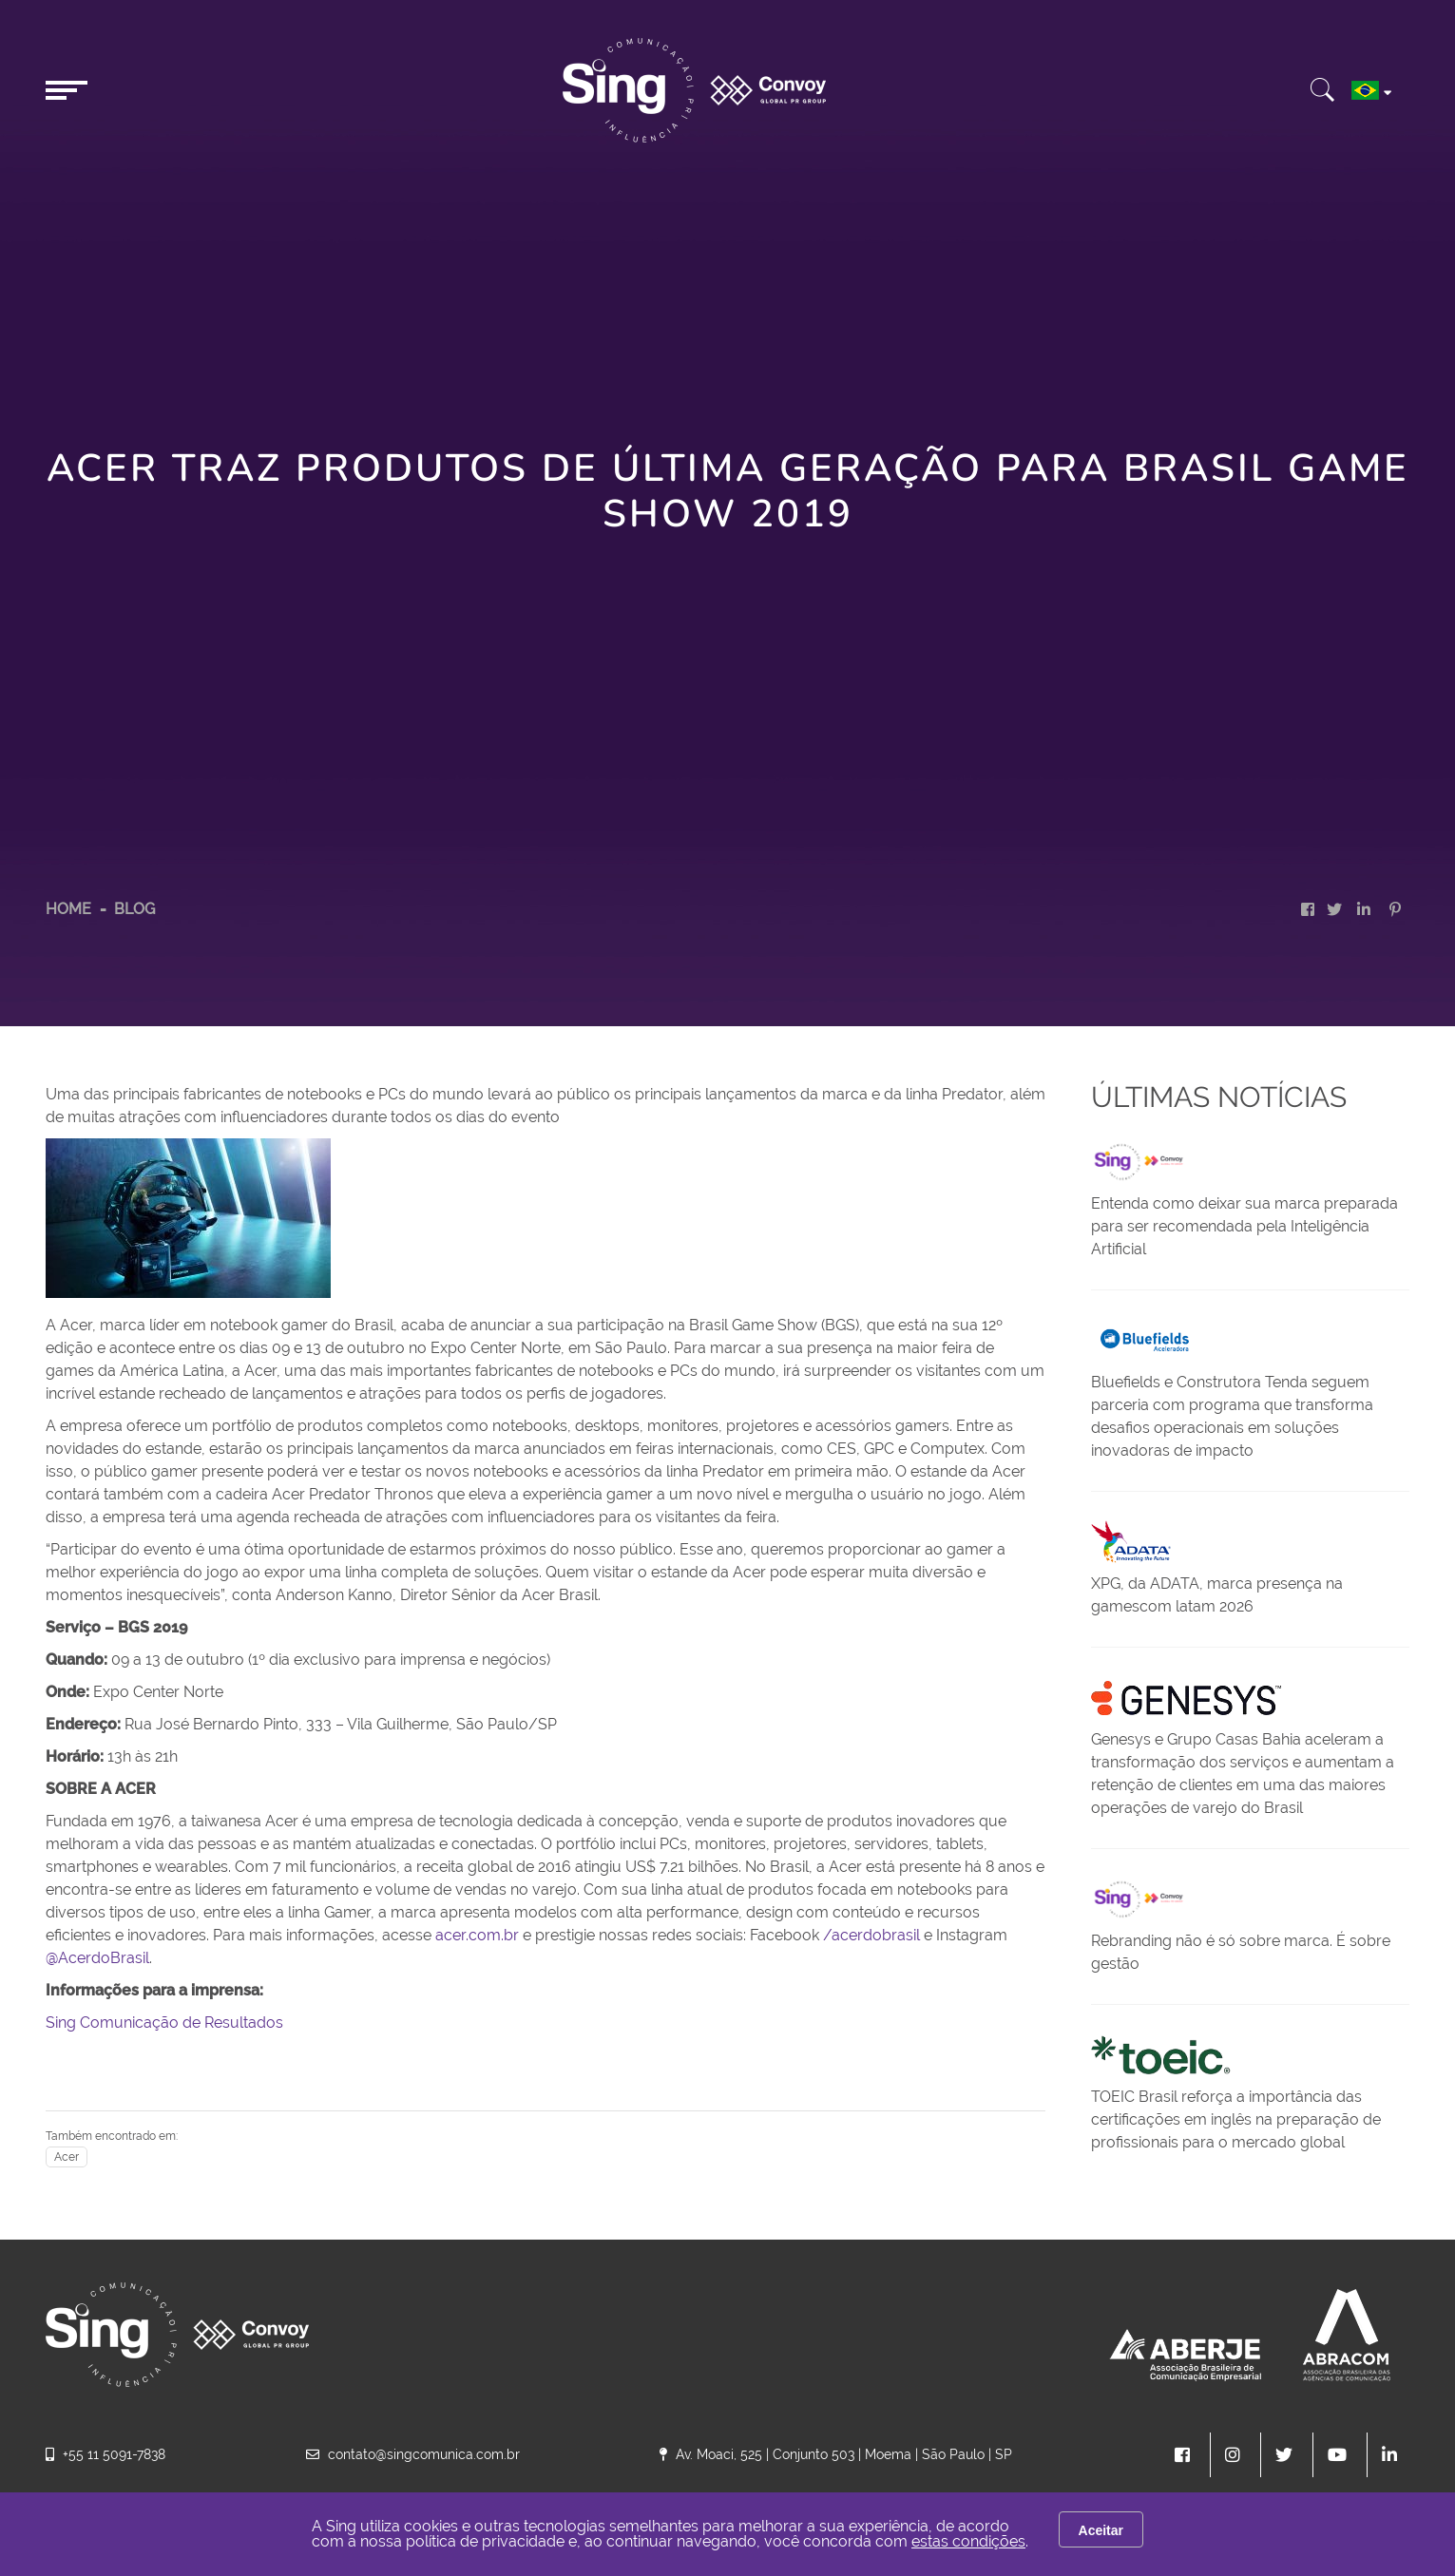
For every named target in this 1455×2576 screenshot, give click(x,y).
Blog (134, 909)
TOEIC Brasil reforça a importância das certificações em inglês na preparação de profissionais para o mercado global (1236, 2119)
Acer (66, 2157)
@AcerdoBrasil (97, 1958)
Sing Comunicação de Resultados (164, 2022)
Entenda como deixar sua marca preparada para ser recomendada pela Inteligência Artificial (1244, 1226)
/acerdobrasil (871, 1935)
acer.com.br (477, 1935)
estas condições (968, 2541)
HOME (68, 909)
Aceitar (1101, 2530)
